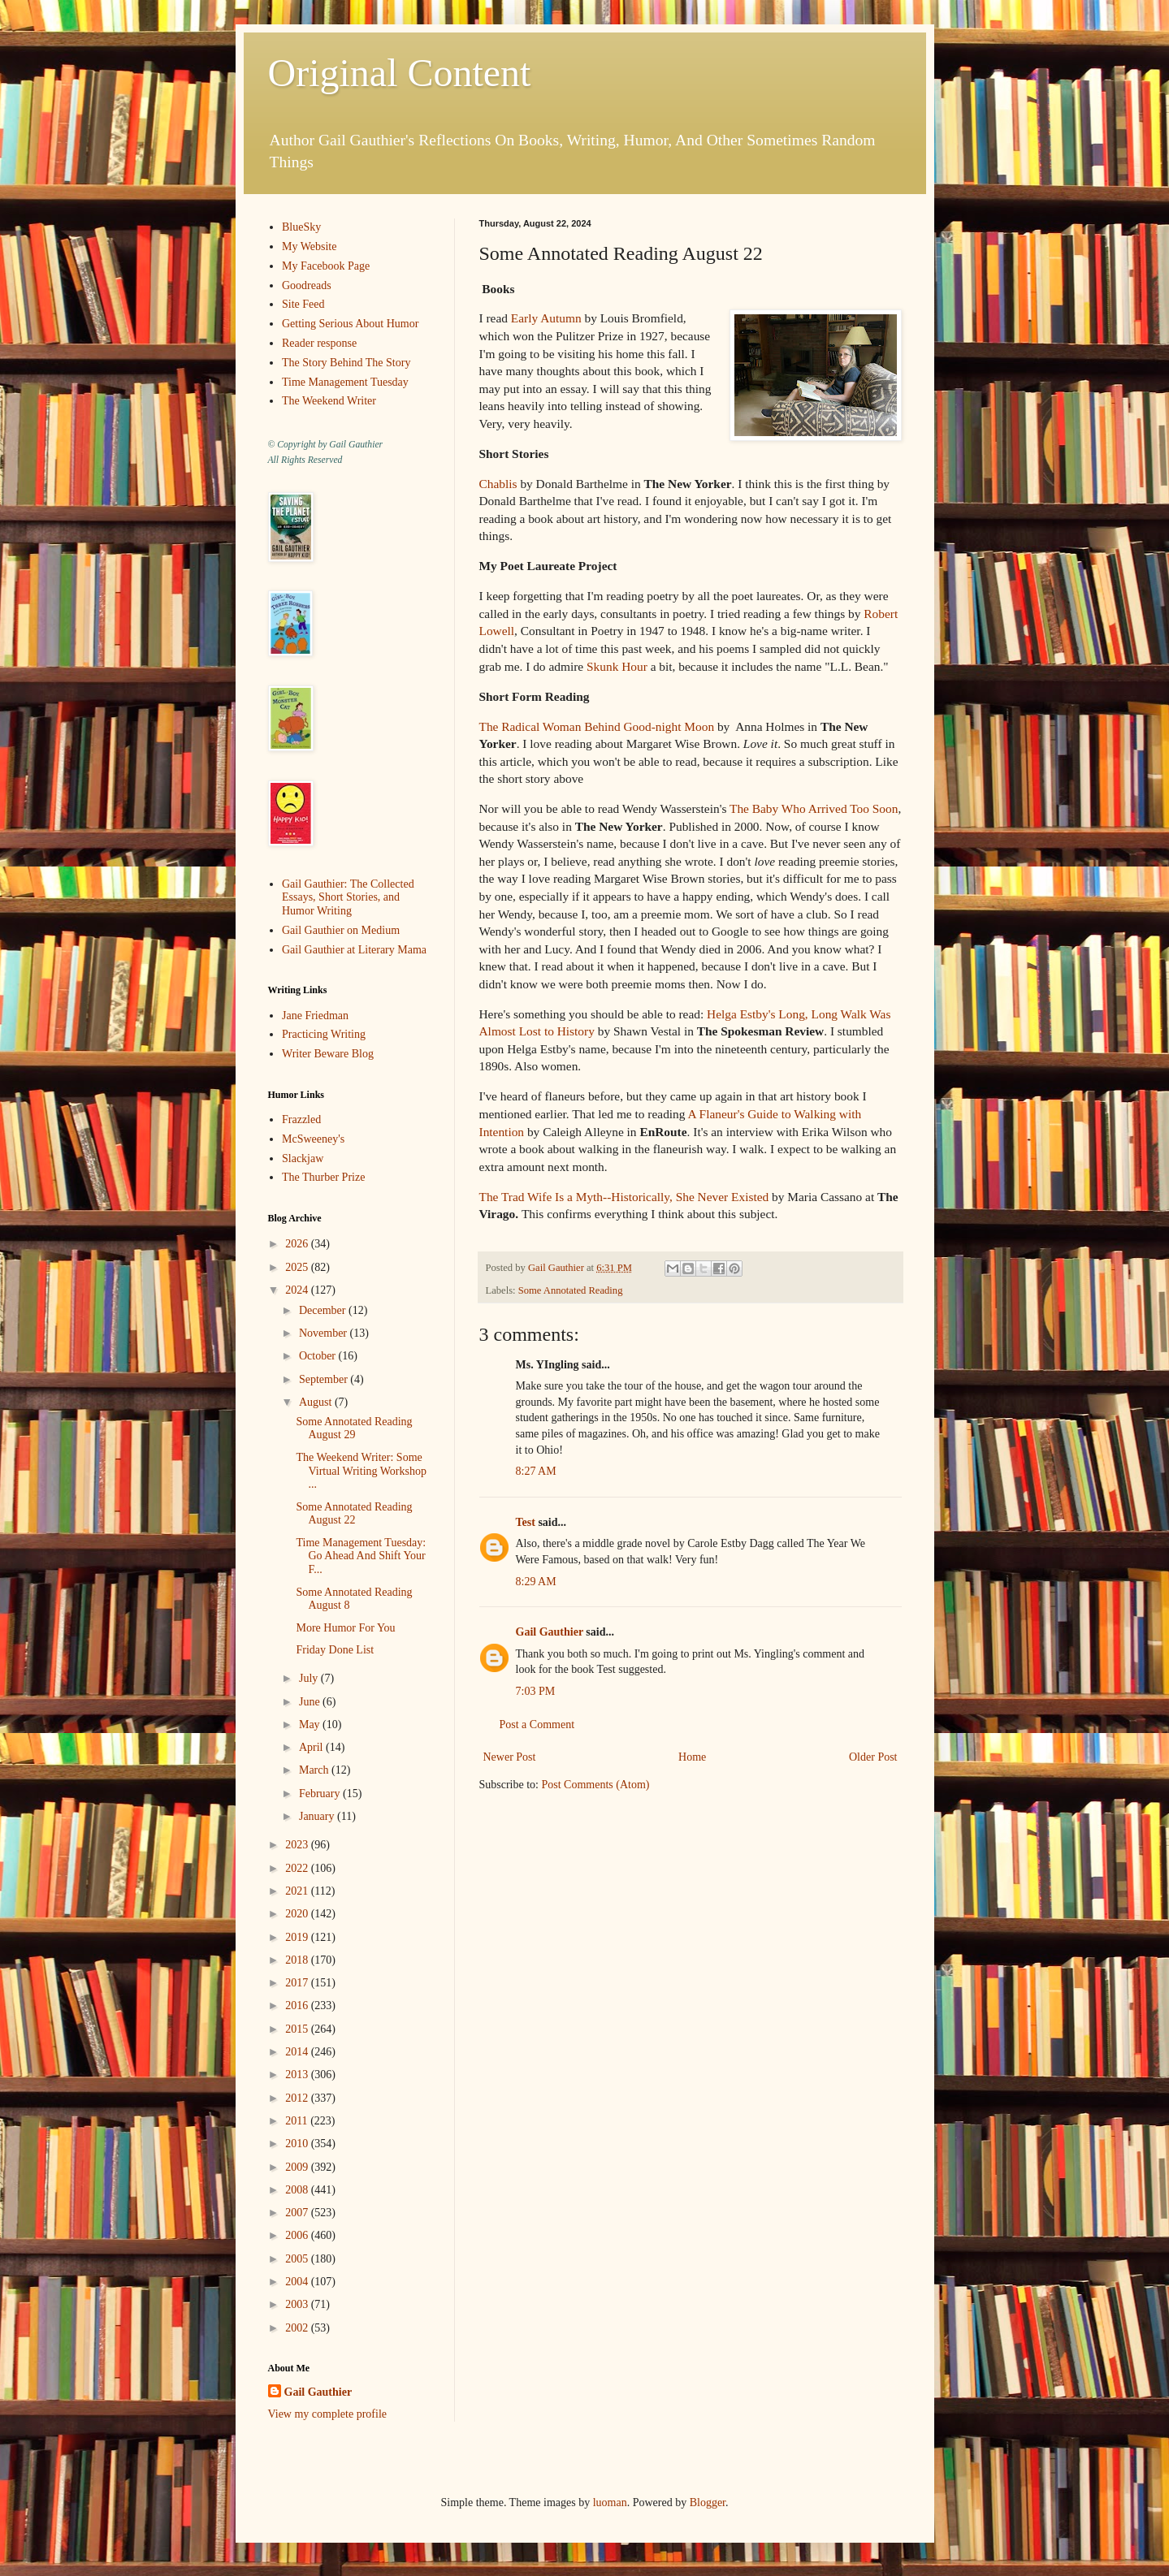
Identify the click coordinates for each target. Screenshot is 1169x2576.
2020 (298, 1914)
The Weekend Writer (329, 401)
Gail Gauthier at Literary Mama (354, 950)
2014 (298, 2052)
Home (692, 1757)
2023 (298, 1845)
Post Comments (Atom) (596, 1785)
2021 (298, 1891)
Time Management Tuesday (345, 382)
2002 (298, 2328)
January (318, 1816)
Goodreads (306, 285)
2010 (298, 2143)
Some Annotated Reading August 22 (354, 1514)
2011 (297, 2121)
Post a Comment (537, 1724)
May (311, 1724)
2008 (298, 2190)
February (321, 1793)
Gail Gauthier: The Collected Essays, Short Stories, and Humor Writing (348, 898)
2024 (298, 1290)
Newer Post (509, 1757)
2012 (298, 2098)
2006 (298, 2235)
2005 (298, 2259)
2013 (298, 2074)
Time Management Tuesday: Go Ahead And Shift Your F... (361, 1556)
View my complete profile (328, 2414)
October (319, 1356)
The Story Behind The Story (346, 363)
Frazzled (301, 1119)
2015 (298, 2029)
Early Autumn (546, 318)
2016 (298, 2005)
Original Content (399, 72)
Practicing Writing (324, 1034)
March (315, 1770)
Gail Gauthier (549, 1632)
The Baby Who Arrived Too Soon (814, 808)
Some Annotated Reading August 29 (354, 1428)
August (317, 1402)
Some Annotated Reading (570, 1290)
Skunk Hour (617, 666)
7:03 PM (536, 1691)
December (324, 1310)
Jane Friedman (315, 1015)
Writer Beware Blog (328, 1054)
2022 (298, 1868)
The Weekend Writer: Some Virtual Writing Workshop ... (361, 1471)
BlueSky (301, 227)
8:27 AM (536, 1471)
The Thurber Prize (323, 1177)
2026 (298, 1244)
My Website (309, 246)
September (324, 1379)
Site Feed (303, 304)
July (310, 1678)
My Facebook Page (326, 266)
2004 (298, 2282)
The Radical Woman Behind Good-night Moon (597, 726)
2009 (298, 2167)
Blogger (707, 2502)
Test (525, 1522)
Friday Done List (335, 1650)
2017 (298, 1983)
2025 (298, 1267)
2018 (298, 1960)
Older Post (873, 1757)
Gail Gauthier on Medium (341, 930)
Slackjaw (302, 1158)
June (311, 1702)
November (324, 1333)
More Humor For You (345, 1628)
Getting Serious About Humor (350, 324)
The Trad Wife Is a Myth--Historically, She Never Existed (624, 1197)
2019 (298, 1937)
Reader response (319, 343)
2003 (298, 2304)
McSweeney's (313, 1139)
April (312, 1747)
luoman (610, 2502)
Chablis (498, 484)
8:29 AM (536, 1581)
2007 (298, 2212)
